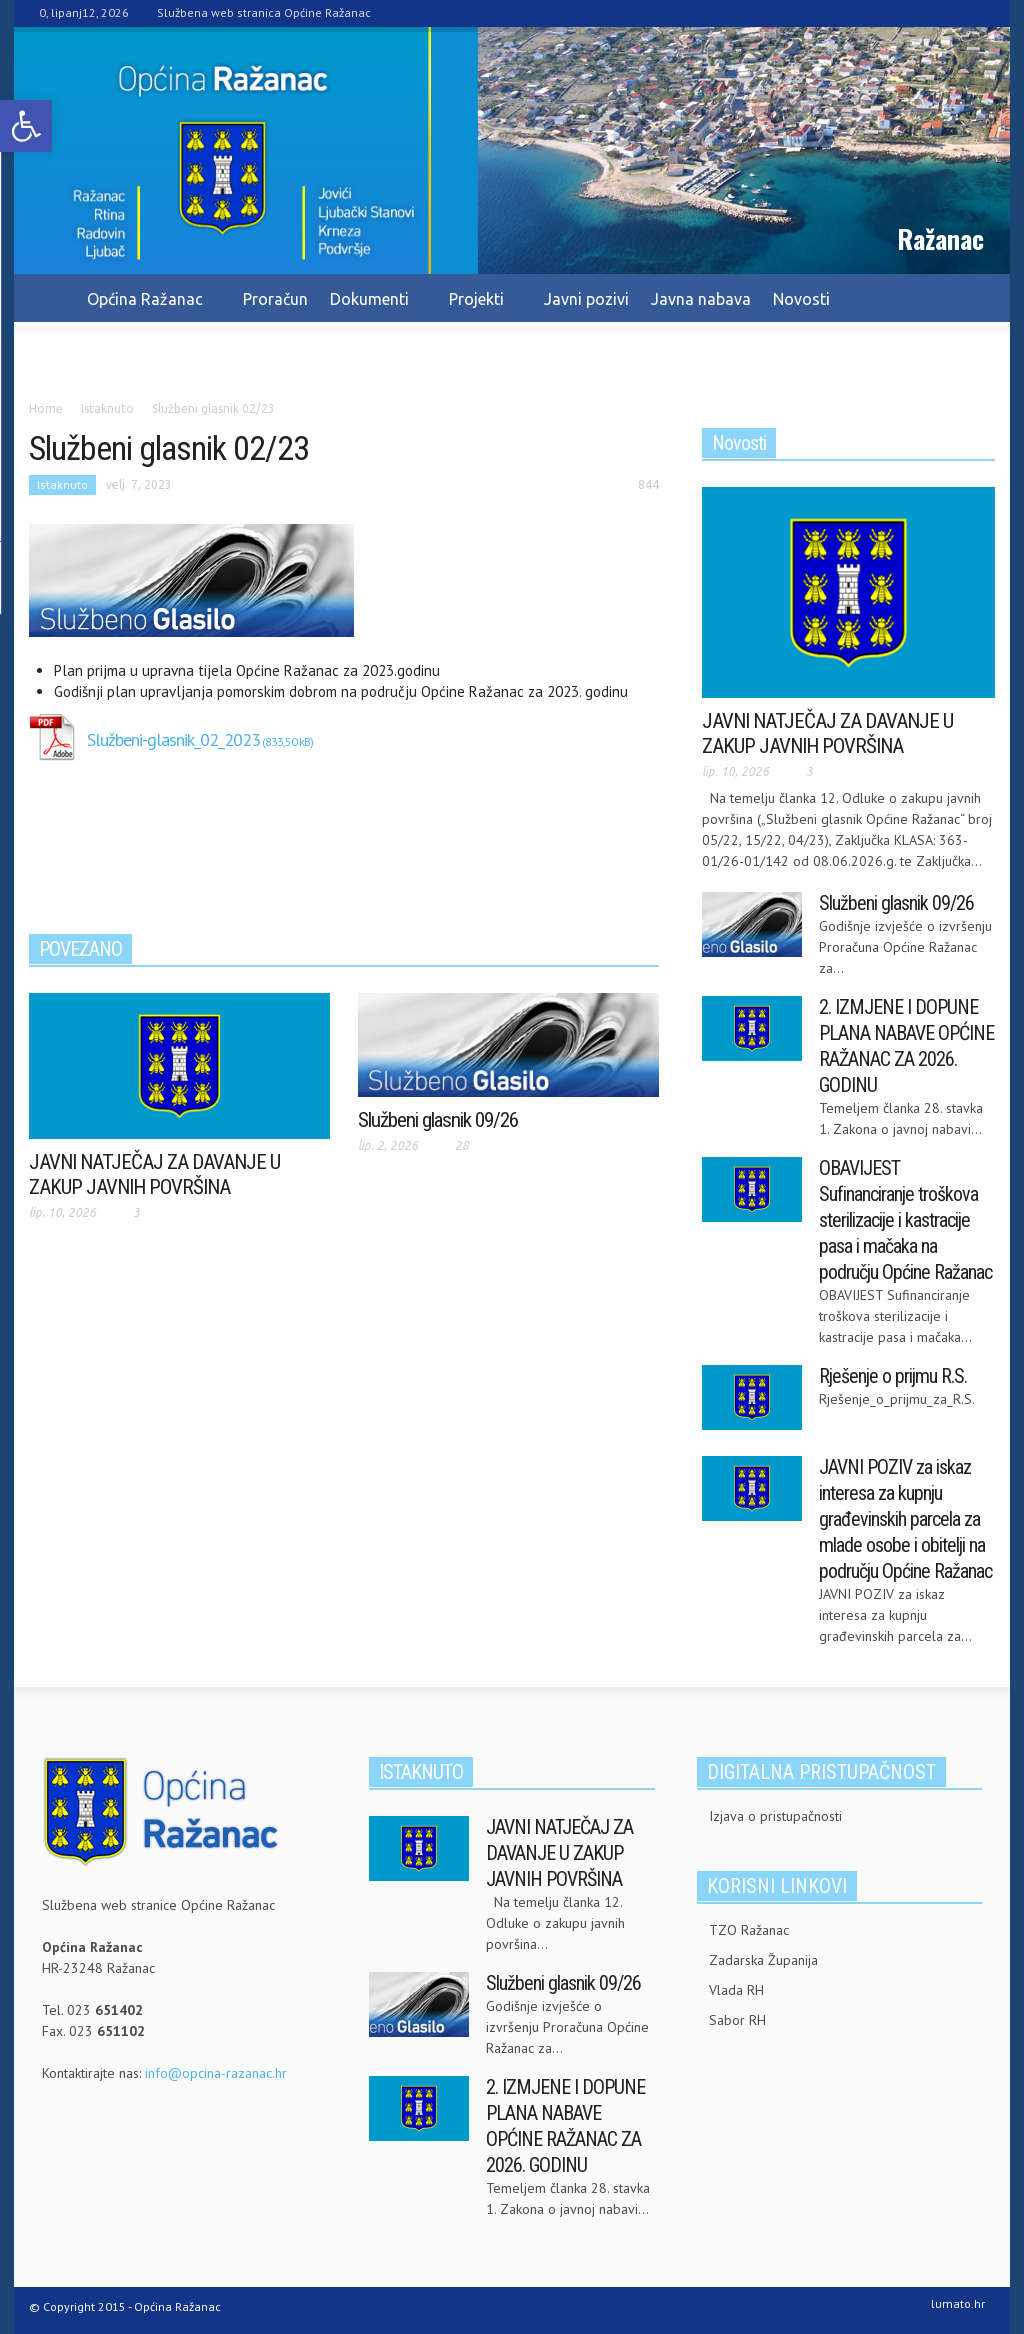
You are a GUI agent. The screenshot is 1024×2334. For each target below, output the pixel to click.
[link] (26, 126)
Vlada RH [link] (736, 1990)
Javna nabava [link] (701, 299)
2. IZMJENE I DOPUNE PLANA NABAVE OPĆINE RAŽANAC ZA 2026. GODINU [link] (906, 1046)
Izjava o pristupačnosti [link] (775, 1816)
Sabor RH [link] (737, 2020)
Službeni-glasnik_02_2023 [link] (173, 739)
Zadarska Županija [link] (763, 1960)
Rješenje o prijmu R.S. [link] (893, 1376)
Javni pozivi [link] (586, 299)
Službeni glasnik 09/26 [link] (438, 1120)
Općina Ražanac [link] (148, 308)
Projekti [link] (479, 308)
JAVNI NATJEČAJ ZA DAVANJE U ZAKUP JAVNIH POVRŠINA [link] (154, 1174)
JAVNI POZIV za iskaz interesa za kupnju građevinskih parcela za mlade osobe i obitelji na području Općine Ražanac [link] (905, 1519)
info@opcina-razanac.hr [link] (216, 2073)
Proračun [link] (275, 299)
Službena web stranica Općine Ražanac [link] (264, 12)
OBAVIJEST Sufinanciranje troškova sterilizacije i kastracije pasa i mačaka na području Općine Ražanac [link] (905, 1220)
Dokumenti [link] (372, 308)
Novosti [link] (801, 299)
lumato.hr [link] (958, 2303)
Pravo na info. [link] (90, 351)
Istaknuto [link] (62, 484)
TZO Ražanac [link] (749, 1930)
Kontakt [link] (191, 351)
